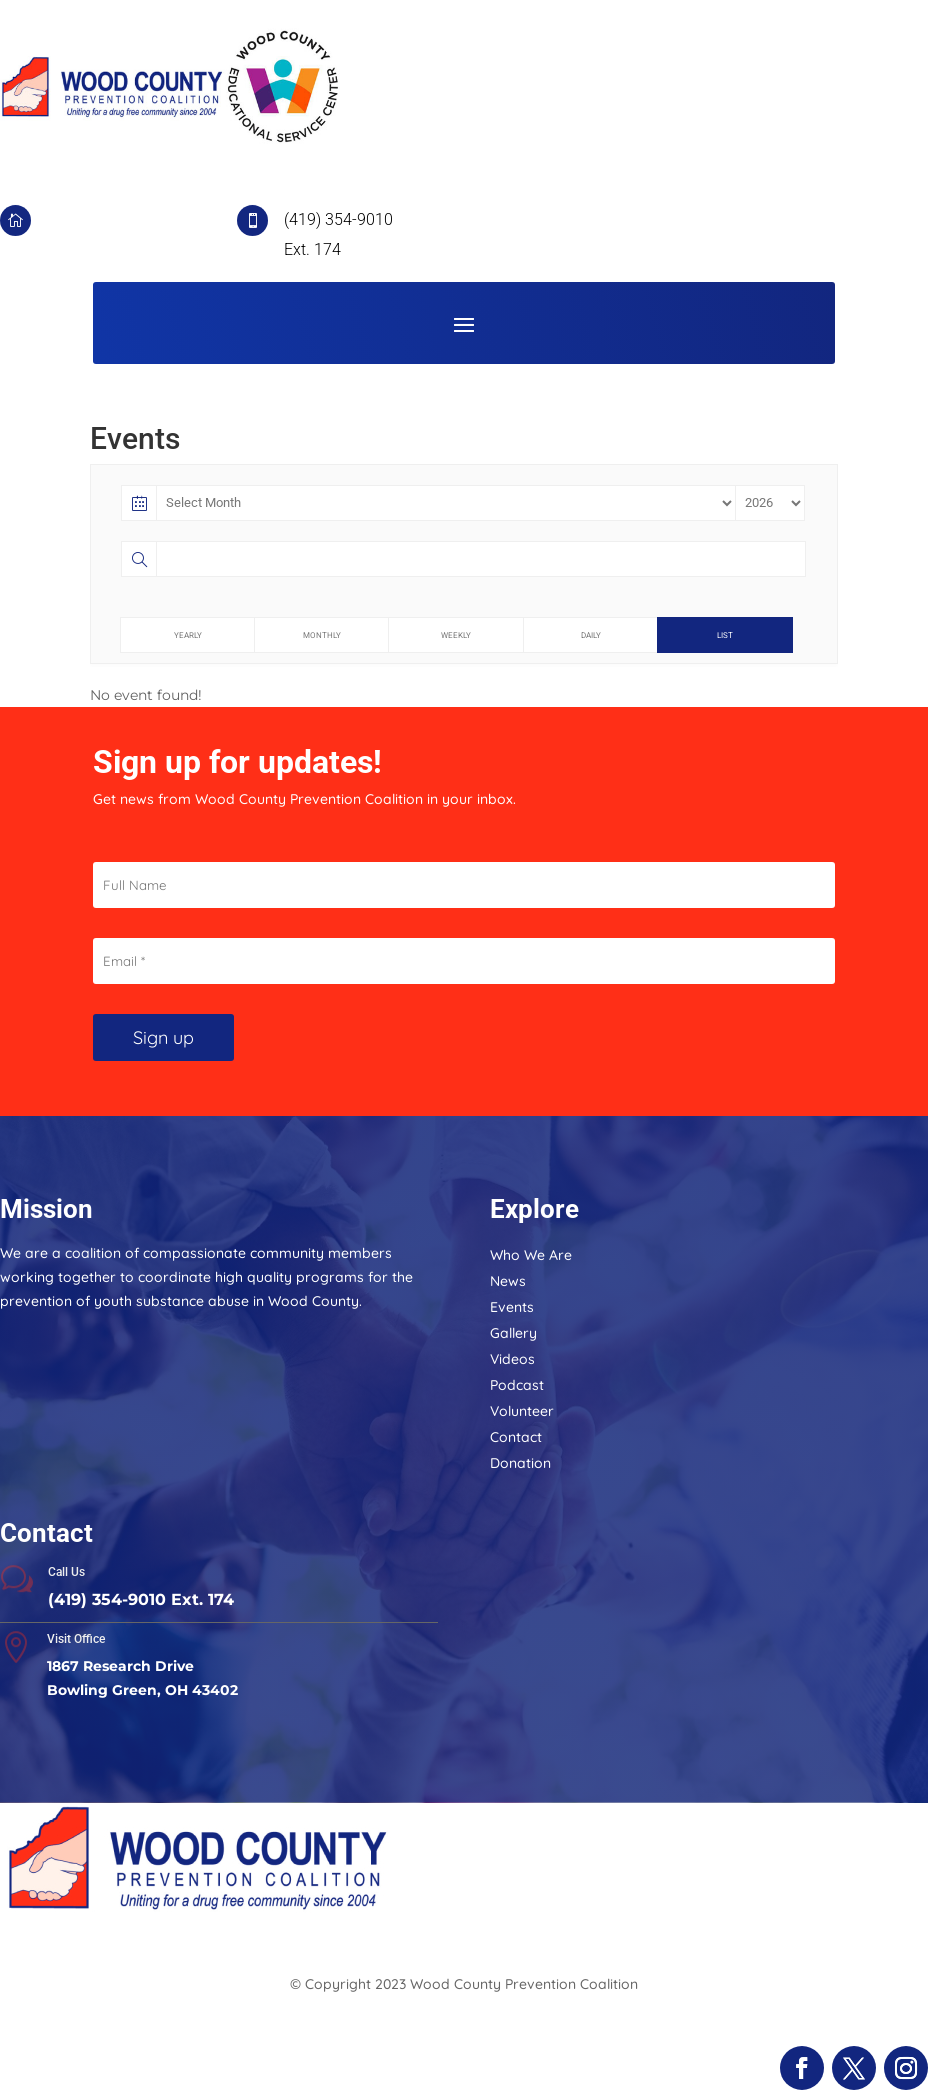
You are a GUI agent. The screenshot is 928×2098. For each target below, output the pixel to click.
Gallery (513, 1333)
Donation (520, 1463)
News (508, 1281)
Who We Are (531, 1255)
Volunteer (522, 1411)
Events (512, 1307)
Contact (516, 1437)
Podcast (517, 1385)
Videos (512, 1359)
